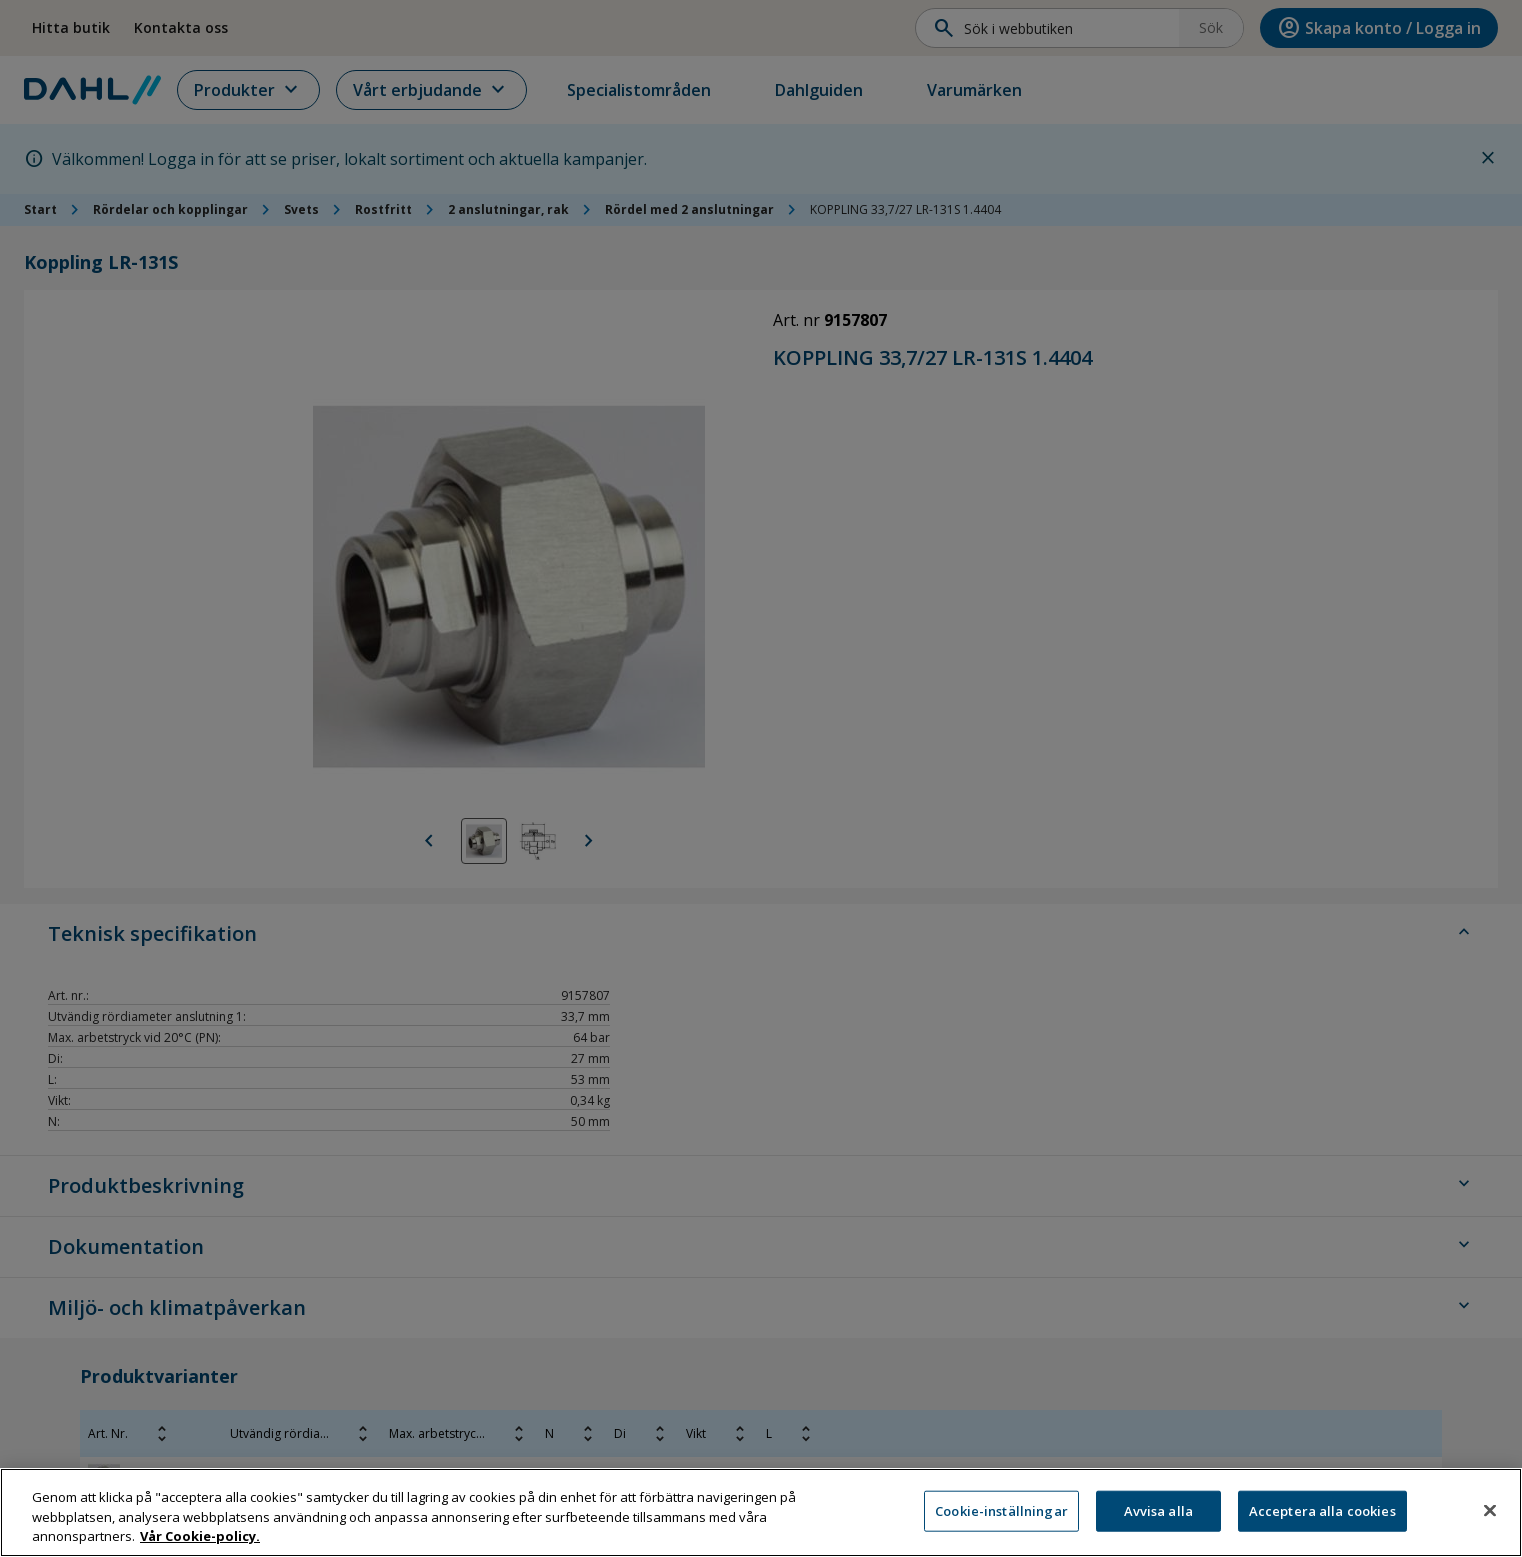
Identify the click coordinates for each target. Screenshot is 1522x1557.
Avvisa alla (1158, 1516)
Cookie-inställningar (1001, 1516)
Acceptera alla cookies (1322, 1516)
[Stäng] (1490, 1515)
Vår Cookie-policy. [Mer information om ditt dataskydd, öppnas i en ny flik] (200, 1542)
